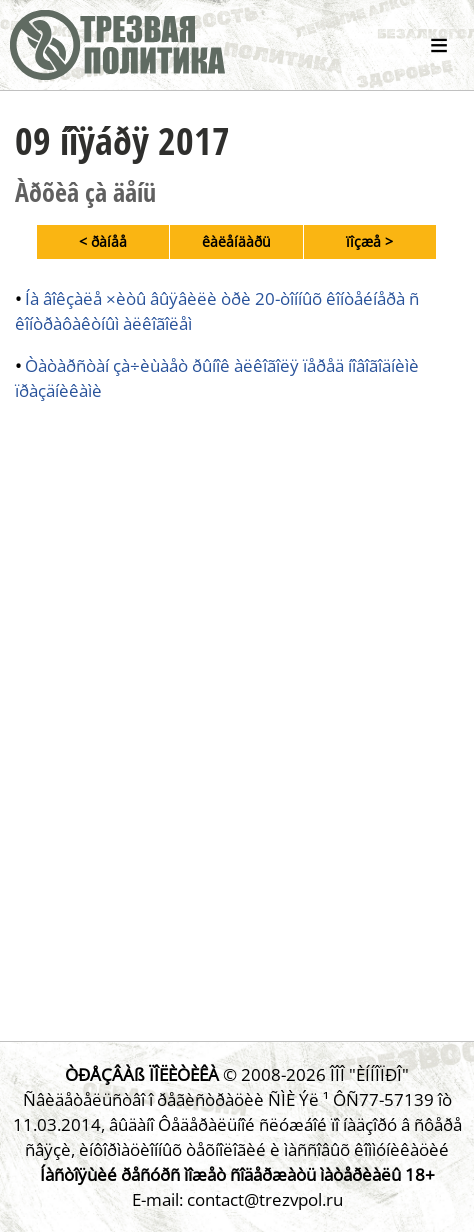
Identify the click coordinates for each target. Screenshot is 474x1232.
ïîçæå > (369, 241)
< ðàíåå (103, 241)
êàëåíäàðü (236, 241)
